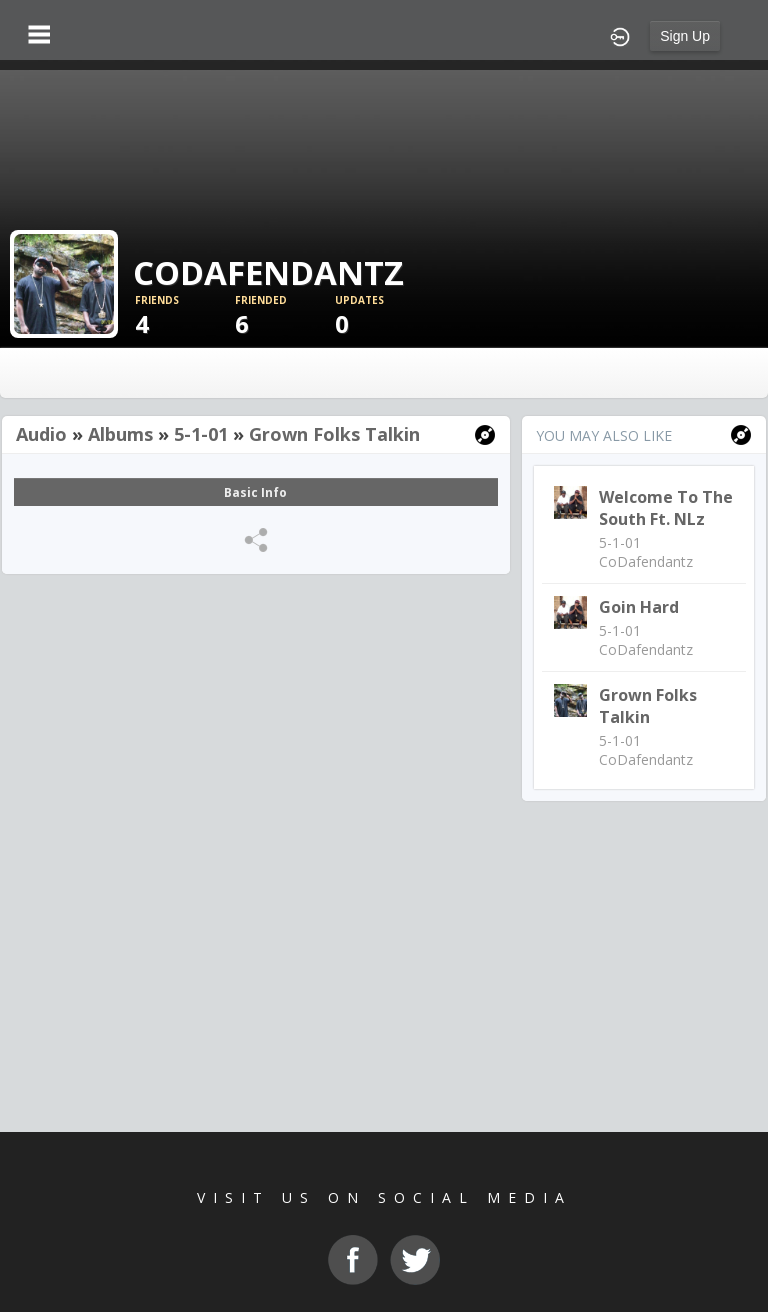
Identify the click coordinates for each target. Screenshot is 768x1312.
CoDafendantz (646, 561)
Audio (41, 434)
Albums (120, 434)
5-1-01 (201, 434)
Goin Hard (639, 607)
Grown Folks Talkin (334, 434)
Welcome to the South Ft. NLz (666, 508)
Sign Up (685, 36)
